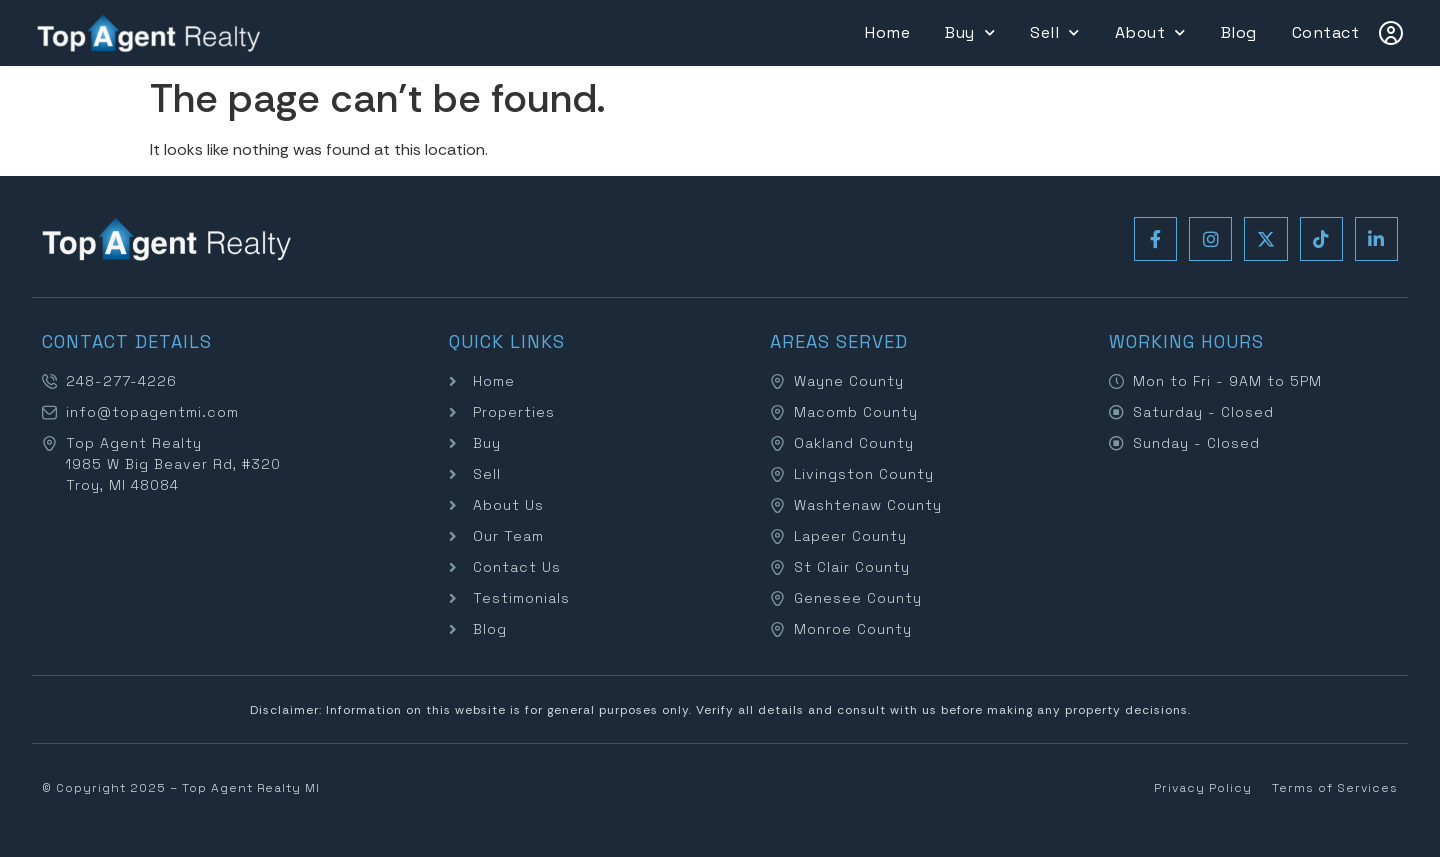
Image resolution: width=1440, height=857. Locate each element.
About (1150, 32)
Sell (1055, 32)
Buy (970, 32)
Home (887, 32)
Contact (1326, 32)
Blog (1239, 32)
